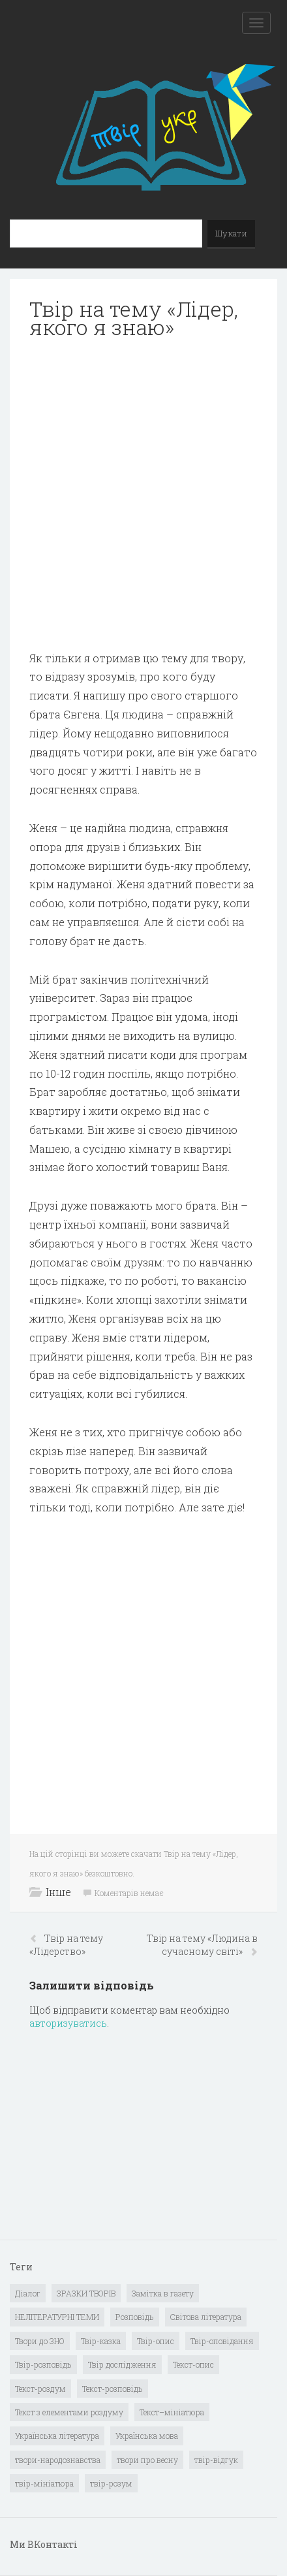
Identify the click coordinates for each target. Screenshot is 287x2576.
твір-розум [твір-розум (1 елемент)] (111, 2483)
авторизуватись (68, 2023)
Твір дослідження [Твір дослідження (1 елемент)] (122, 2364)
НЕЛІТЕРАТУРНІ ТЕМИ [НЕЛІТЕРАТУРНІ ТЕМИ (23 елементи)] (57, 2316)
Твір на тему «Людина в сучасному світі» (202, 1944)
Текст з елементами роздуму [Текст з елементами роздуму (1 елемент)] (69, 2412)
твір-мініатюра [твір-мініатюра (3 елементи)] (44, 2483)
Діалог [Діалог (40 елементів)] (27, 2293)
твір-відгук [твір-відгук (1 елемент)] (216, 2460)
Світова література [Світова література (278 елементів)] (205, 2316)
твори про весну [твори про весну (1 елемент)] (147, 2460)
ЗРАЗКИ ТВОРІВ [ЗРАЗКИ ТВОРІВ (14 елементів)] (86, 2293)
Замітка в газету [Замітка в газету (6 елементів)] (163, 2293)
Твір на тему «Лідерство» (66, 1944)
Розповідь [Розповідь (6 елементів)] (134, 2316)
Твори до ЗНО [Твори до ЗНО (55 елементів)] (40, 2341)
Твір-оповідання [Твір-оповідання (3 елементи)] (222, 2341)
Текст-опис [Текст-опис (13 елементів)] (193, 2364)
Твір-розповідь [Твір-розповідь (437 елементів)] (43, 2364)
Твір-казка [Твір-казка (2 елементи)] (101, 2341)
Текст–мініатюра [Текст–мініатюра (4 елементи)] (172, 2412)
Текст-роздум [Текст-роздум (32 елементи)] (40, 2388)
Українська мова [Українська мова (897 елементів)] (146, 2435)
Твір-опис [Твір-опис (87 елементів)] (155, 2341)
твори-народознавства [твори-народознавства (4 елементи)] (57, 2460)
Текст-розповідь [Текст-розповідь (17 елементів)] (112, 2388)
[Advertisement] (143, 495)
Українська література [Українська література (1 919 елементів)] (57, 2435)
